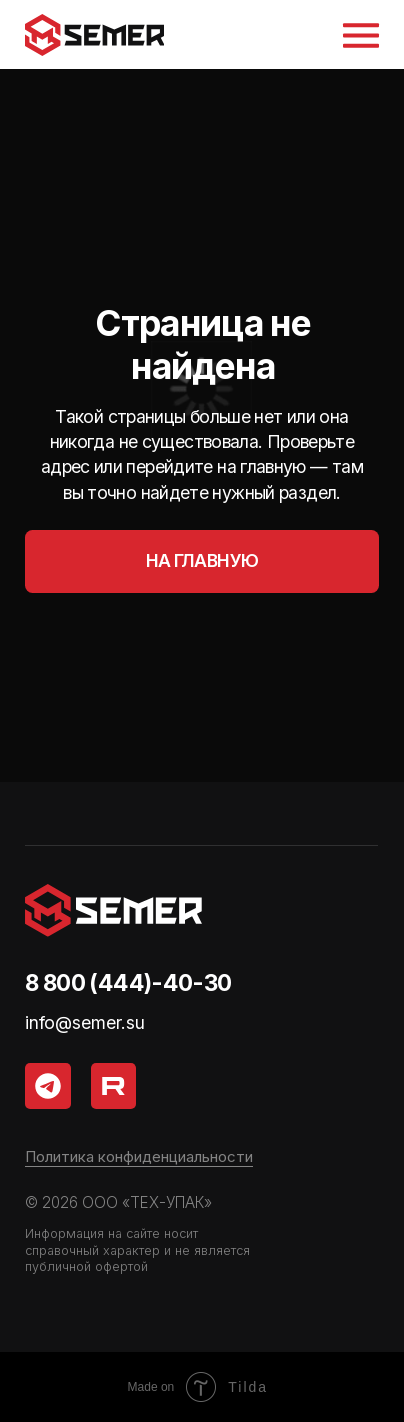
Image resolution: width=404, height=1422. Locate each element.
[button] (361, 35)
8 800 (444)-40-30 (128, 982)
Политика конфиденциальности (139, 1156)
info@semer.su (85, 1022)
